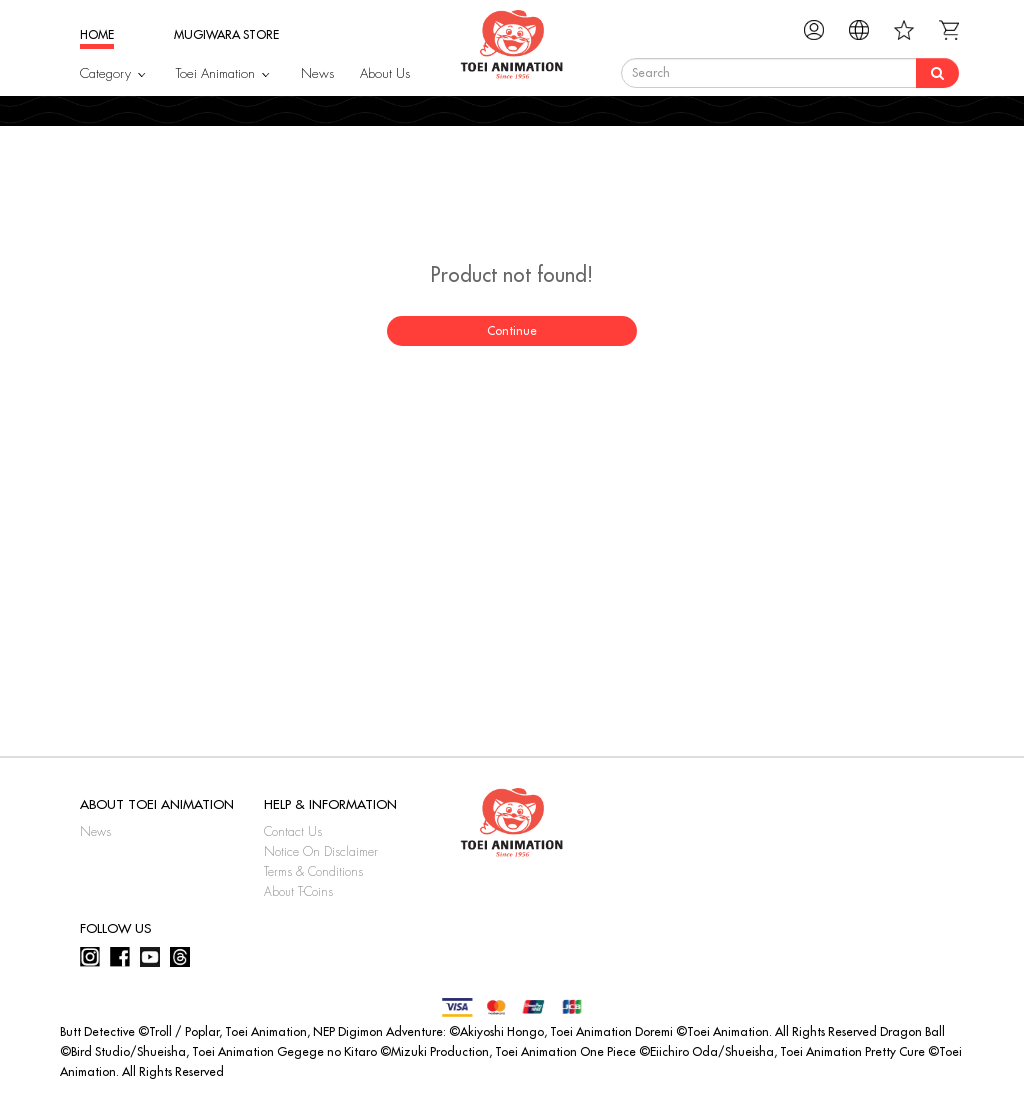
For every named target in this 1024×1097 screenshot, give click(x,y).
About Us (385, 73)
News (317, 73)
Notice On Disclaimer (321, 852)
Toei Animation (215, 73)
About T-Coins (298, 892)
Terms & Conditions (313, 872)
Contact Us (293, 832)
